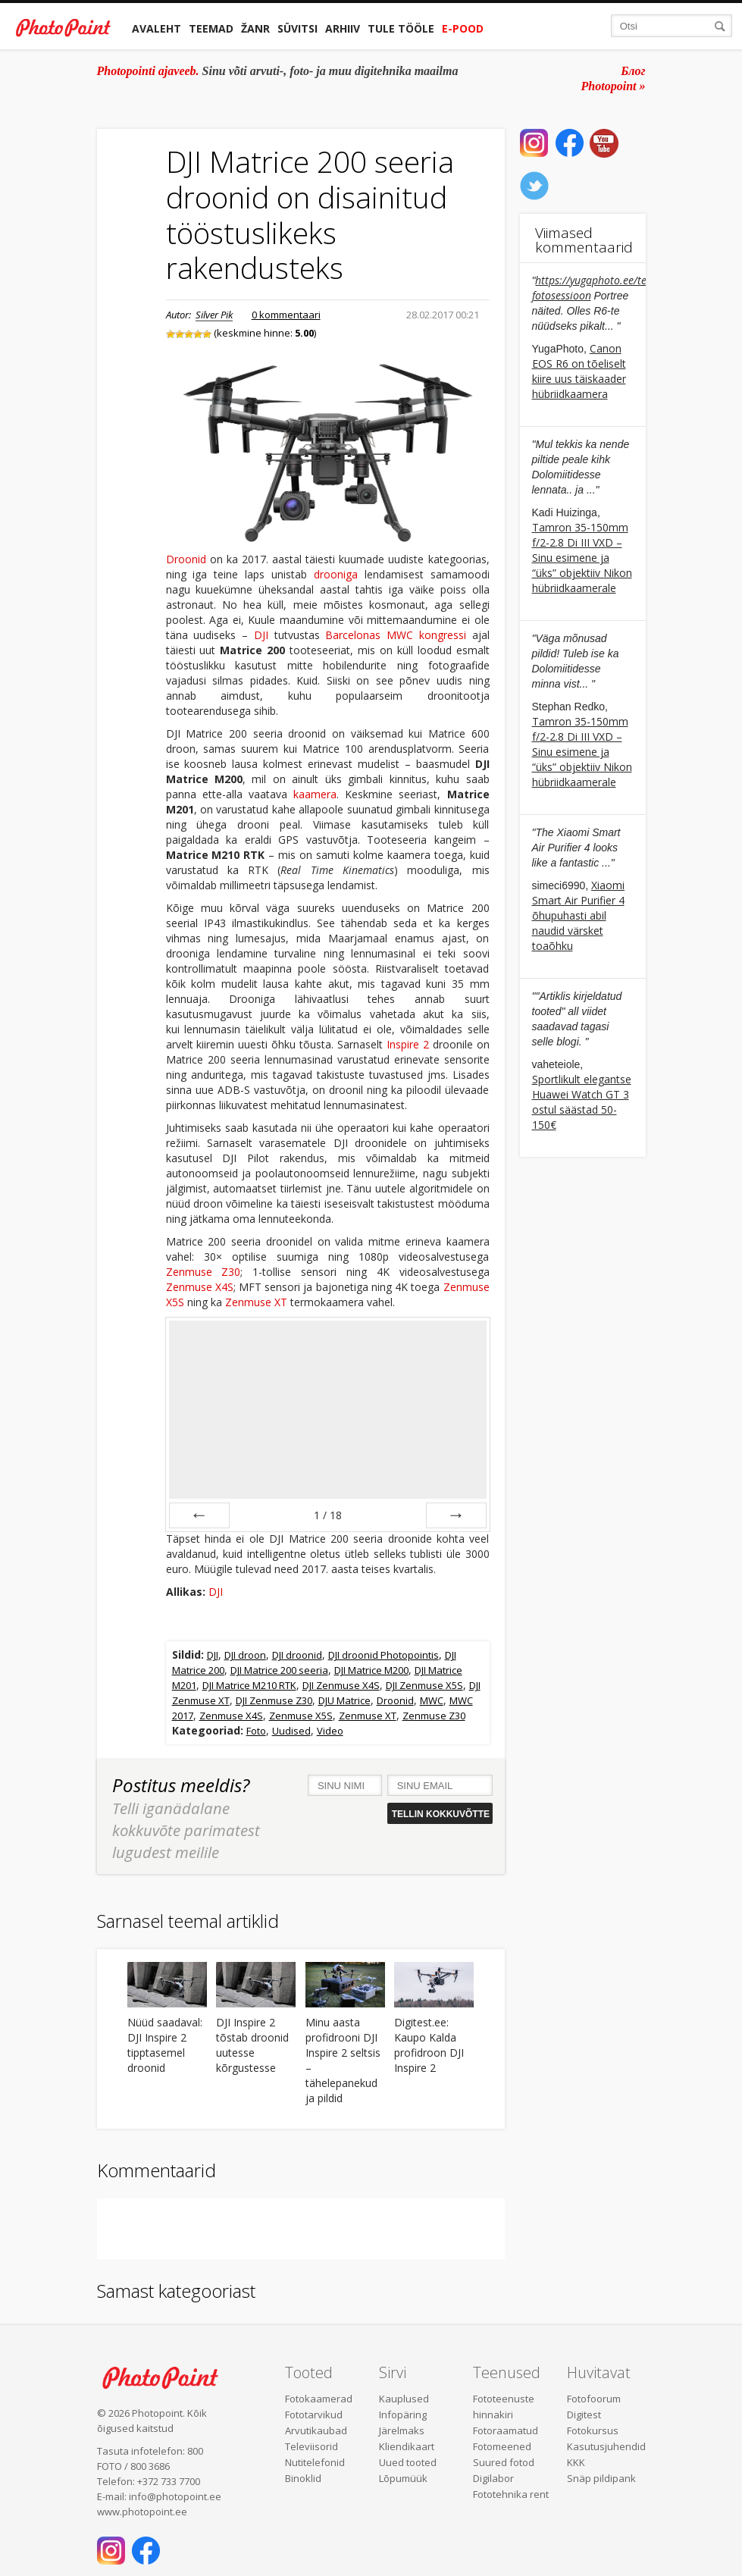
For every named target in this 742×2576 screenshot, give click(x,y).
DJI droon (245, 1655)
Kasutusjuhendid (606, 2446)
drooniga (336, 574)
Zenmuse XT (256, 1302)
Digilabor (493, 2478)
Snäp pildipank (601, 2478)
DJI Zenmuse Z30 (274, 1700)
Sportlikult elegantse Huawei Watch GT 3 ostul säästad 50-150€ (581, 1102)
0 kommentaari (286, 314)
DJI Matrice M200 (371, 1670)
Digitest (584, 2414)
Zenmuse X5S (301, 1715)
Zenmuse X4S (199, 1287)
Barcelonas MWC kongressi (395, 635)
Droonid (186, 559)
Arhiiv (342, 28)
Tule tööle (401, 28)
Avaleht (156, 28)
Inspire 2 (408, 1044)
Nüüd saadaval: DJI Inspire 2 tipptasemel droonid (164, 2045)
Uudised (291, 1731)
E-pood (463, 28)
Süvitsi (297, 28)
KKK (576, 2462)
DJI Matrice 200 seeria (279, 1670)
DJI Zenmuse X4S (341, 1685)
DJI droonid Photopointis (383, 1655)
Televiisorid (311, 2446)
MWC (431, 1700)
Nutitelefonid (315, 2462)
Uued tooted (408, 2462)
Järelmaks (401, 2430)
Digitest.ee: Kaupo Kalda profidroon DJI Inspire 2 (429, 2045)
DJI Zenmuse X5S (424, 1685)
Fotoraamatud (505, 2430)
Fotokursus (592, 2430)
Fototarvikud (314, 2414)
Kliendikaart (406, 2446)
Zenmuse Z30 (203, 1271)
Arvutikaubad (316, 2430)
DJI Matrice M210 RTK (249, 1685)
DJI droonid (297, 1655)
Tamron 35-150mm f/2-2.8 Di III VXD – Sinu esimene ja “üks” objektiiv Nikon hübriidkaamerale (582, 557)
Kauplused (404, 2398)
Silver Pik (214, 314)
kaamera (315, 794)
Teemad (211, 28)
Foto (256, 1731)
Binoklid (303, 2478)
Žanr (255, 28)
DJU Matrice (344, 1700)
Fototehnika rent (511, 2494)
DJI (261, 635)
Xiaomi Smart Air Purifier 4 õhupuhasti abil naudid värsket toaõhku (578, 915)
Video (330, 1731)
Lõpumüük (403, 2478)
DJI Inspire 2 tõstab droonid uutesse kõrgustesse (252, 2045)
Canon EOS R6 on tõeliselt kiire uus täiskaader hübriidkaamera (579, 371)
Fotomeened (502, 2446)
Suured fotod (503, 2462)
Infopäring (403, 2414)
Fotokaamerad (318, 2398)
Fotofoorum (594, 2398)
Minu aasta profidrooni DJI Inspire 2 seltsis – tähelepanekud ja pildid (342, 2060)
